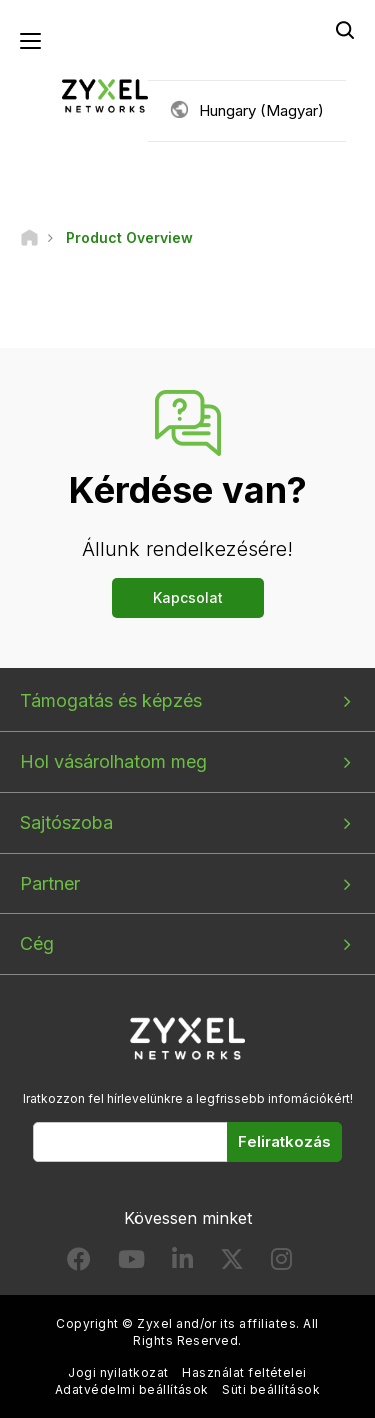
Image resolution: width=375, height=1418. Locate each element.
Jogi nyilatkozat (118, 1372)
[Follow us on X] (232, 1263)
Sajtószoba (66, 822)
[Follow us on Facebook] (79, 1263)
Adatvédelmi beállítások (132, 1389)
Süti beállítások (271, 1389)
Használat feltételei (244, 1372)
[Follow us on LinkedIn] (182, 1263)
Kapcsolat (188, 597)
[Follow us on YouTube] (131, 1263)
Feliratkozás (284, 1141)
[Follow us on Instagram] (281, 1263)
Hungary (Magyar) (261, 110)
